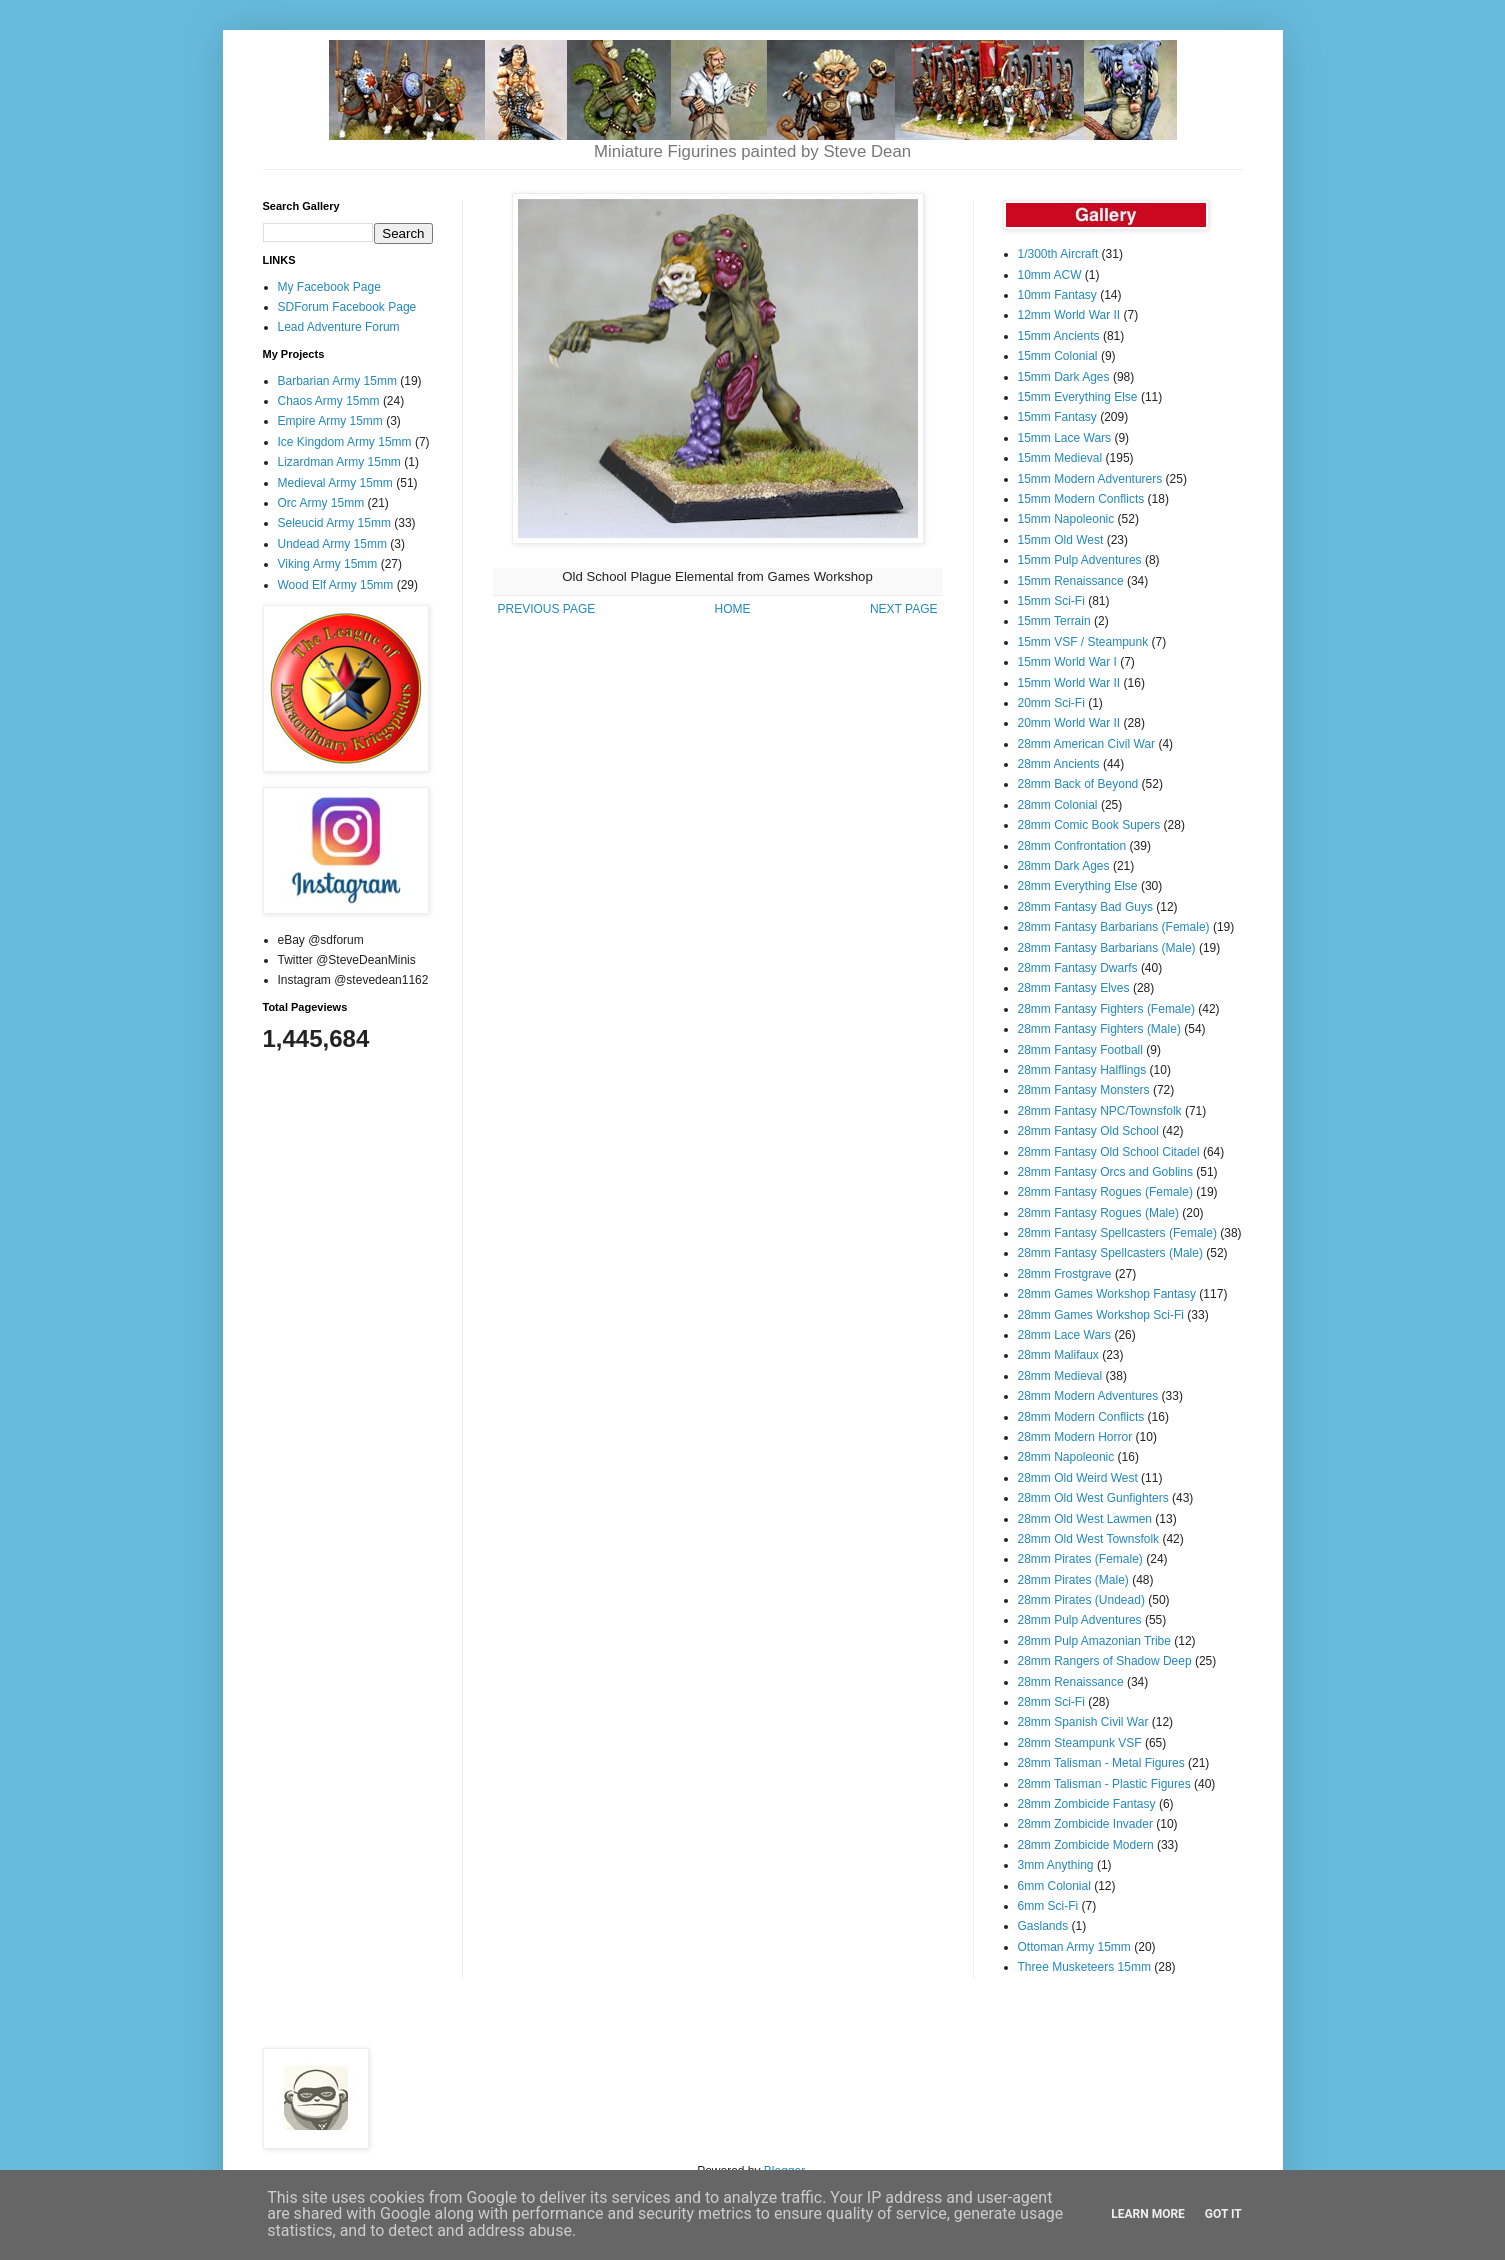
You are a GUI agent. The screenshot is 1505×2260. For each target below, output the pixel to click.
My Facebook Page (329, 287)
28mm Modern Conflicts (1081, 1417)
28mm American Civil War (1087, 744)
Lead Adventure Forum (339, 327)
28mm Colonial (1058, 805)
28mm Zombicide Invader (1085, 1824)
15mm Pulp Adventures (1080, 560)
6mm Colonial (1054, 1886)
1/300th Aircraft (1058, 254)
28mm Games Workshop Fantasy (1107, 1294)
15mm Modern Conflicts (1081, 499)
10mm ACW (1050, 275)
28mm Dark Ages (1064, 866)
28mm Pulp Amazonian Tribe (1094, 1641)
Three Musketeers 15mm (1084, 1967)
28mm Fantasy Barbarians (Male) (1107, 948)
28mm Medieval (1060, 1376)
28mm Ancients (1059, 764)
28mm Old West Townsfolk (1089, 1539)
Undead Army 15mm (332, 544)
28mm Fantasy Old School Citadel (1109, 1152)
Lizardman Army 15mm (339, 462)
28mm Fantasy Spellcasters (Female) (1117, 1233)
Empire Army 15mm (330, 421)
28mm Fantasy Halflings (1082, 1070)
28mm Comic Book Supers (1089, 825)
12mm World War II (1069, 315)
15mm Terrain (1054, 621)
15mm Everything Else (1078, 397)
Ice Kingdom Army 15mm (345, 442)
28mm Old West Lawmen (1085, 1519)
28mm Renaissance (1071, 1682)
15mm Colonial (1058, 356)
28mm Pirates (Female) (1080, 1559)
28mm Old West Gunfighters (1093, 1498)
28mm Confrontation (1072, 846)
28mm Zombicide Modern (1086, 1845)
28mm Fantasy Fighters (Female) (1106, 1009)
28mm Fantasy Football (1080, 1050)
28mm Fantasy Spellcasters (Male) (1110, 1253)
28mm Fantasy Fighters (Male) (1099, 1029)
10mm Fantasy (1057, 295)
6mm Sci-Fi (1048, 1906)
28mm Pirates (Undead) (1081, 1600)
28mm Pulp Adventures (1080, 1620)
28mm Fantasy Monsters (1084, 1090)
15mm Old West (1061, 540)
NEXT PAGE (904, 609)
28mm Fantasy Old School (1088, 1131)
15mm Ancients (1059, 336)
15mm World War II (1069, 683)
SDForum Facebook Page (347, 307)
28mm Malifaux (1058, 1355)
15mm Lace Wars (1065, 438)
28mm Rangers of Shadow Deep (1105, 1661)
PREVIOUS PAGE (547, 609)
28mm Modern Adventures (1088, 1396)
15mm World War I (1067, 662)
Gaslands (1043, 1926)
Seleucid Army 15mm (334, 523)
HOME (733, 609)
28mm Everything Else (1078, 886)
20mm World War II (1069, 723)
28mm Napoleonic (1066, 1457)
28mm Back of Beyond (1078, 784)
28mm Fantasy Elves (1074, 988)
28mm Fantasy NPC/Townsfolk (1100, 1111)
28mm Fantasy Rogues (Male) (1098, 1213)
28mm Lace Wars (1065, 1335)
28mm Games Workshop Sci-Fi (1101, 1315)
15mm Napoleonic (1066, 519)
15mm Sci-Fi (1051, 601)
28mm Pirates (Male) (1073, 1580)
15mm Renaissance (1071, 581)
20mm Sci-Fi (1051, 703)
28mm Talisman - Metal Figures (1101, 1763)
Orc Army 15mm (321, 503)
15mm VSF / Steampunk (1083, 642)
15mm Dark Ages (1064, 377)
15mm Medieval (1060, 458)
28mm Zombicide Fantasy (1087, 1804)
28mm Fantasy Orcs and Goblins (1105, 1172)
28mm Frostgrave (1065, 1274)
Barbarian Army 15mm (337, 381)
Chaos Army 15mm (329, 401)
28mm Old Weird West (1078, 1478)
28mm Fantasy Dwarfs (1078, 968)
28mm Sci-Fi (1051, 1702)
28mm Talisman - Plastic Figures (1104, 1784)
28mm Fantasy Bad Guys (1085, 907)
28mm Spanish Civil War (1083, 1722)
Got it (1223, 2214)
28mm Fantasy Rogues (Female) (1105, 1192)
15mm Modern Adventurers (1090, 479)
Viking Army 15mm (328, 564)
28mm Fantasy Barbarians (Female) (1114, 927)
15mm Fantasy (1057, 417)
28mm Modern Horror (1075, 1437)
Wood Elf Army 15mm (336, 585)
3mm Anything (1056, 1865)
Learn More (1148, 2214)
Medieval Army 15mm (335, 483)
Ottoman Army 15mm (1074, 1947)
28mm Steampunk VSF (1080, 1743)
